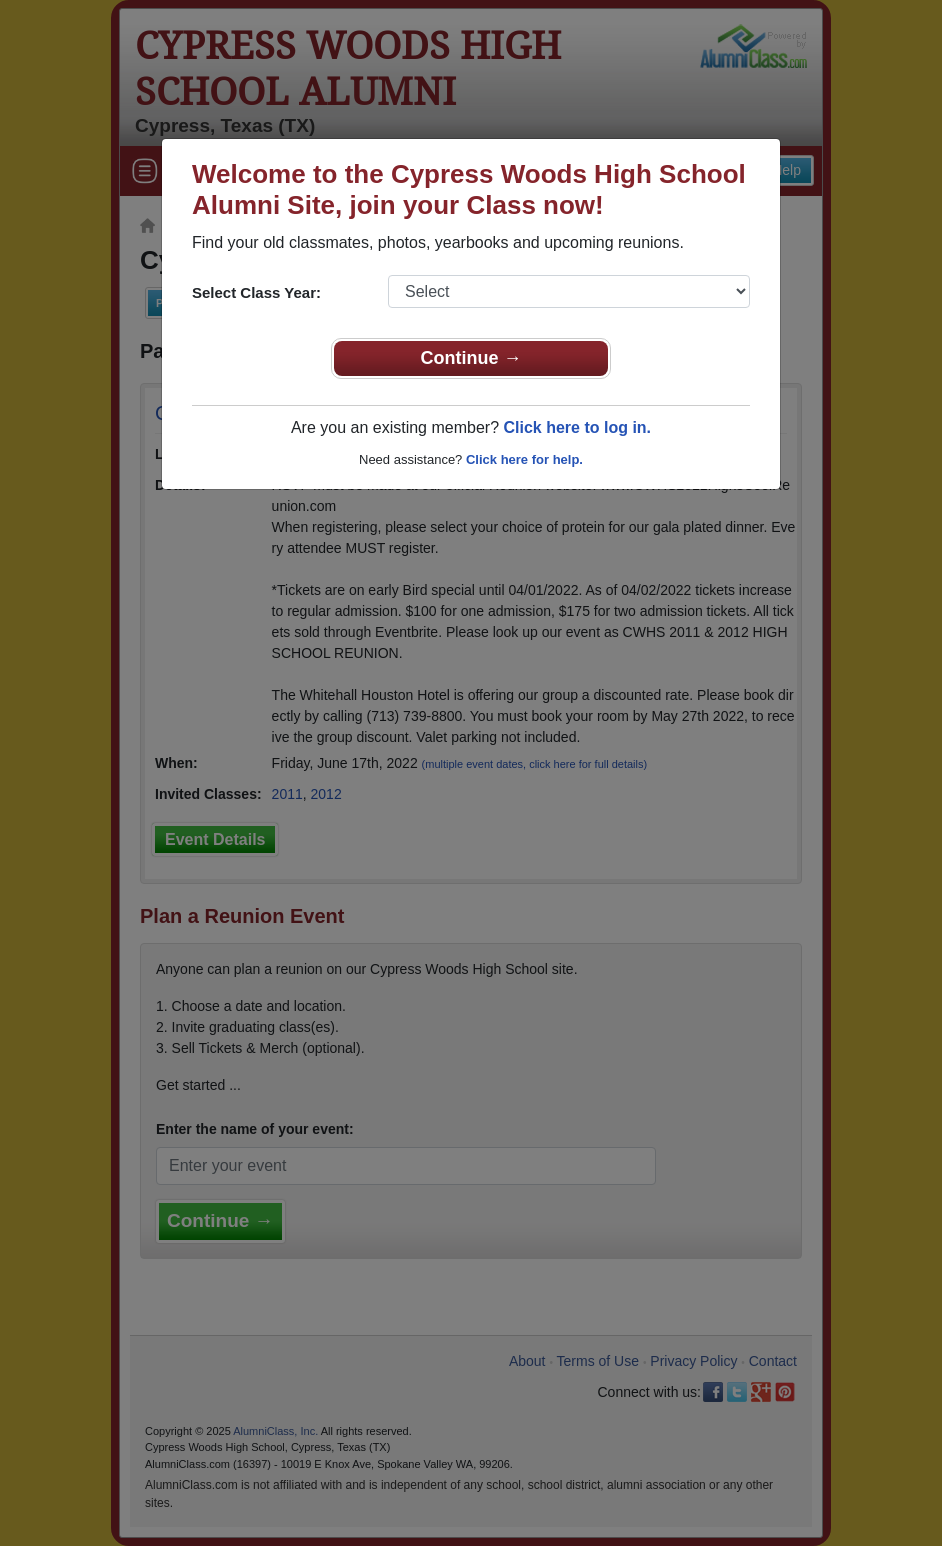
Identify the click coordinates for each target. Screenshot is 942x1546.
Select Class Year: (256, 292)
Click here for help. (524, 459)
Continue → (471, 358)
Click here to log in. (577, 427)
